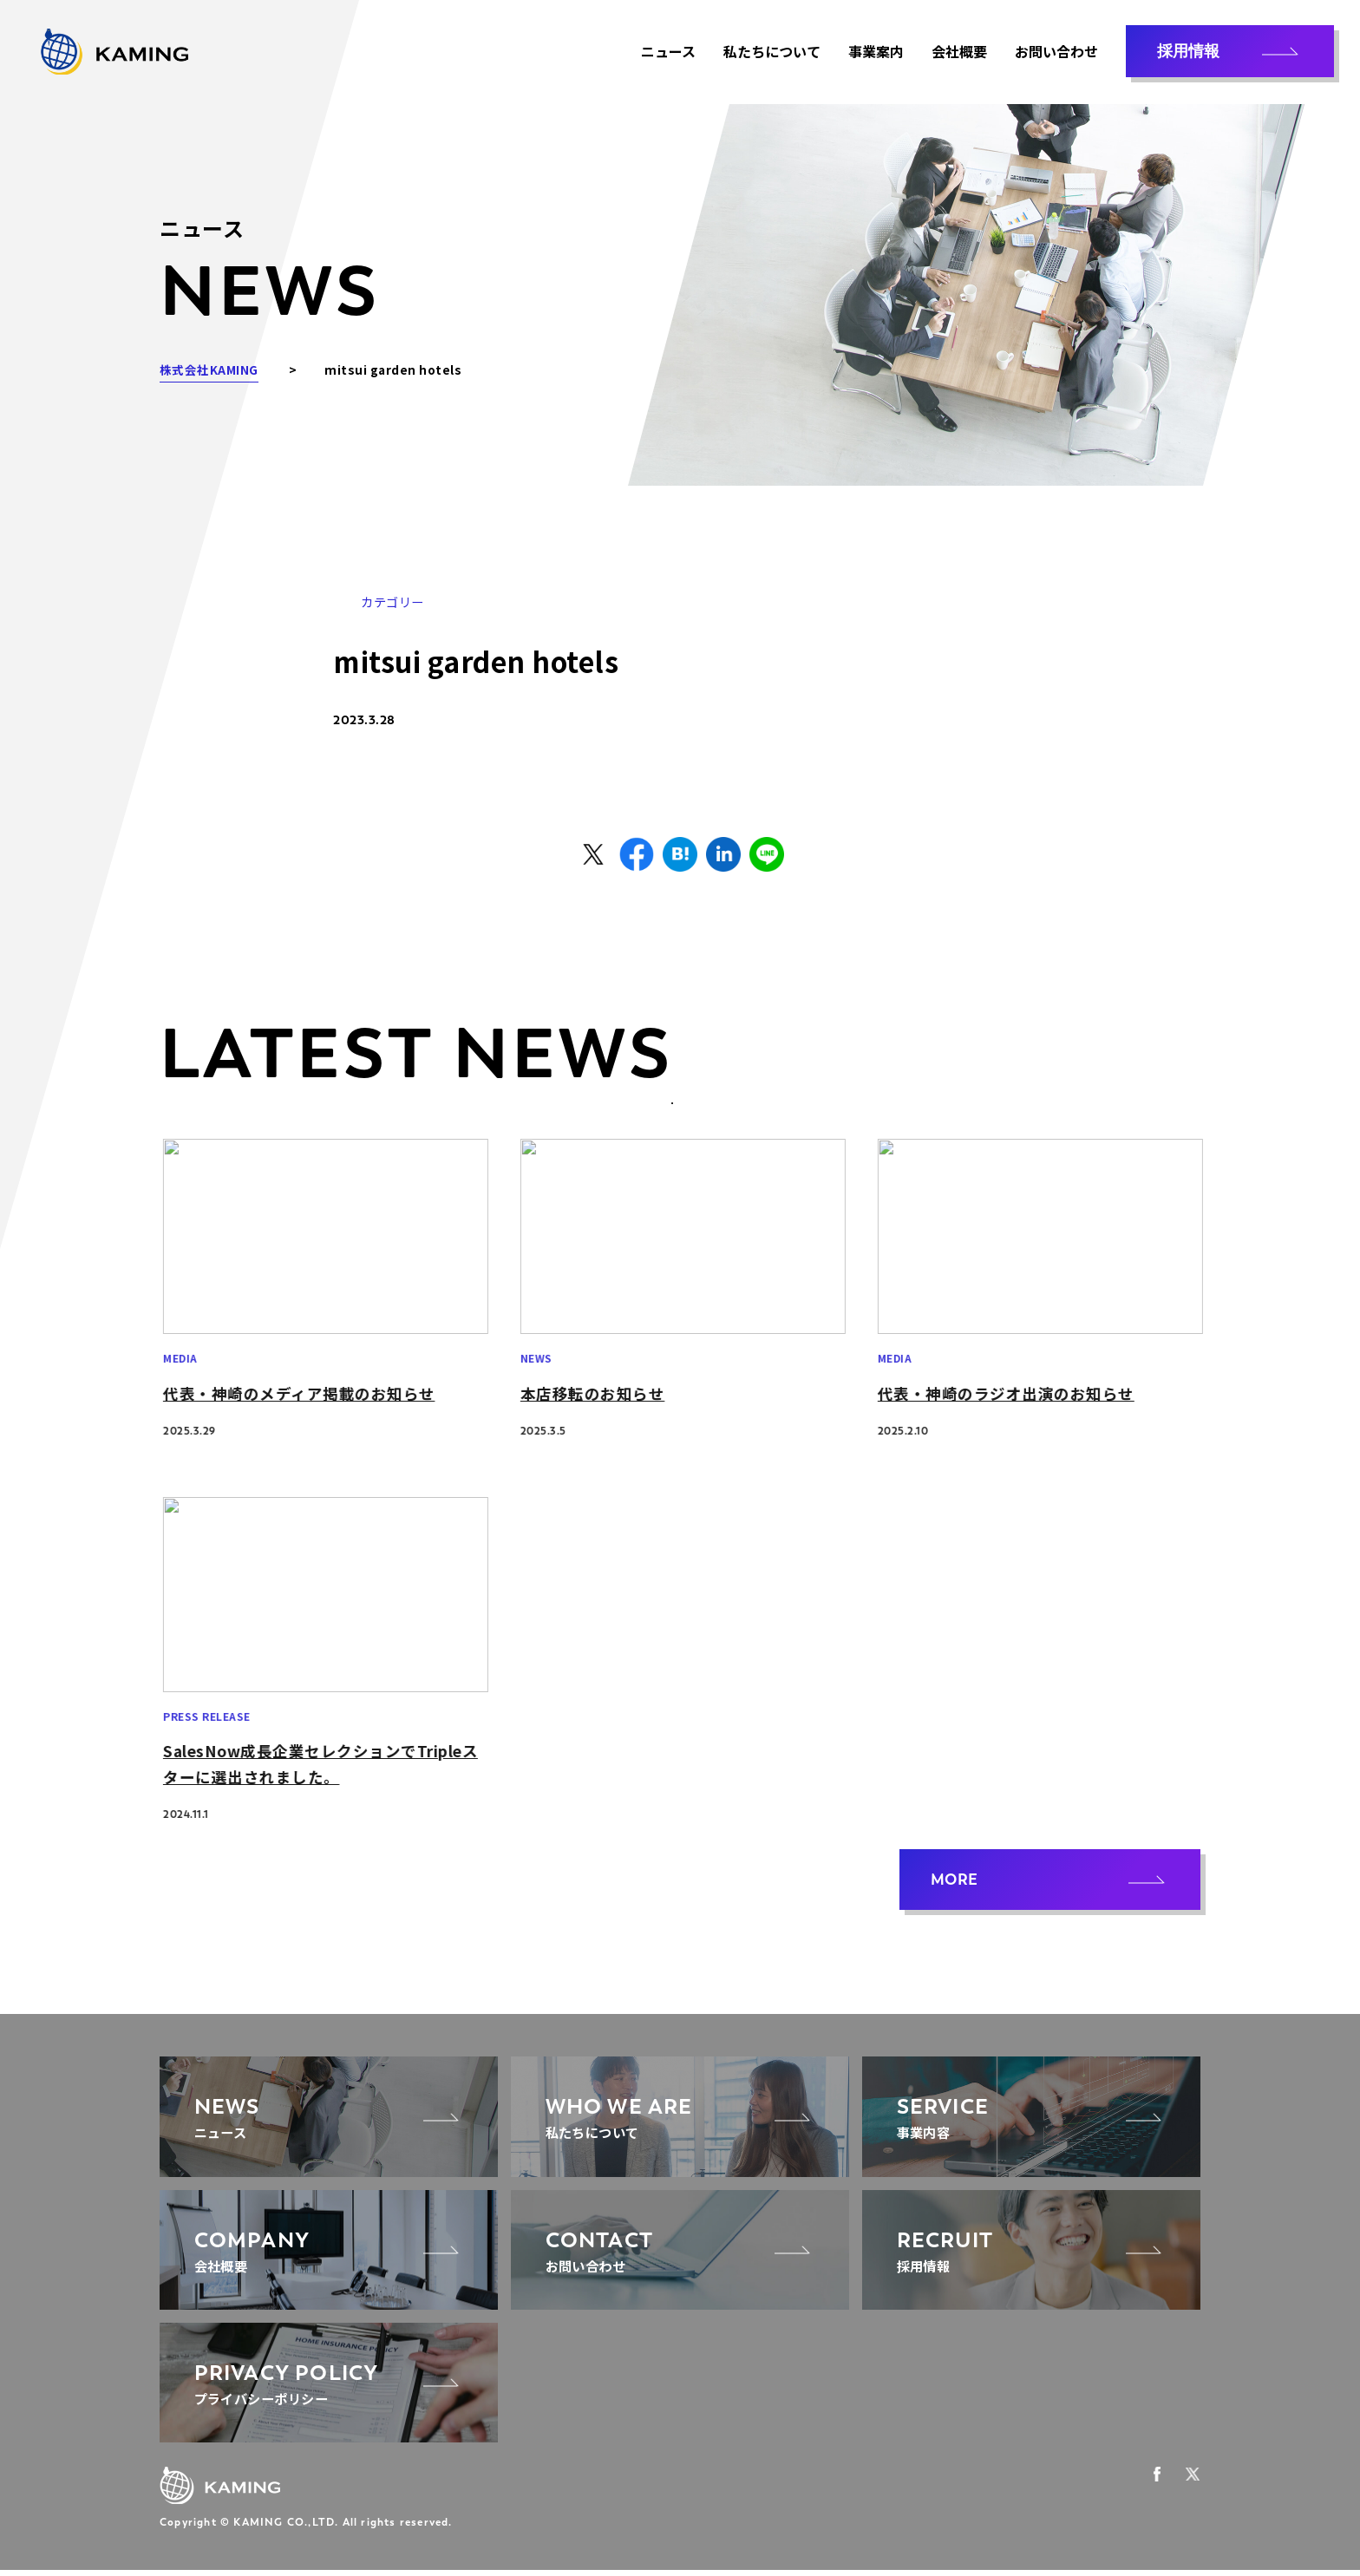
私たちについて (772, 52)
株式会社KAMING (209, 369)
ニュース (668, 52)
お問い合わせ (1056, 52)
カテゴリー (392, 601)
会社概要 (959, 52)
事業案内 (876, 52)
